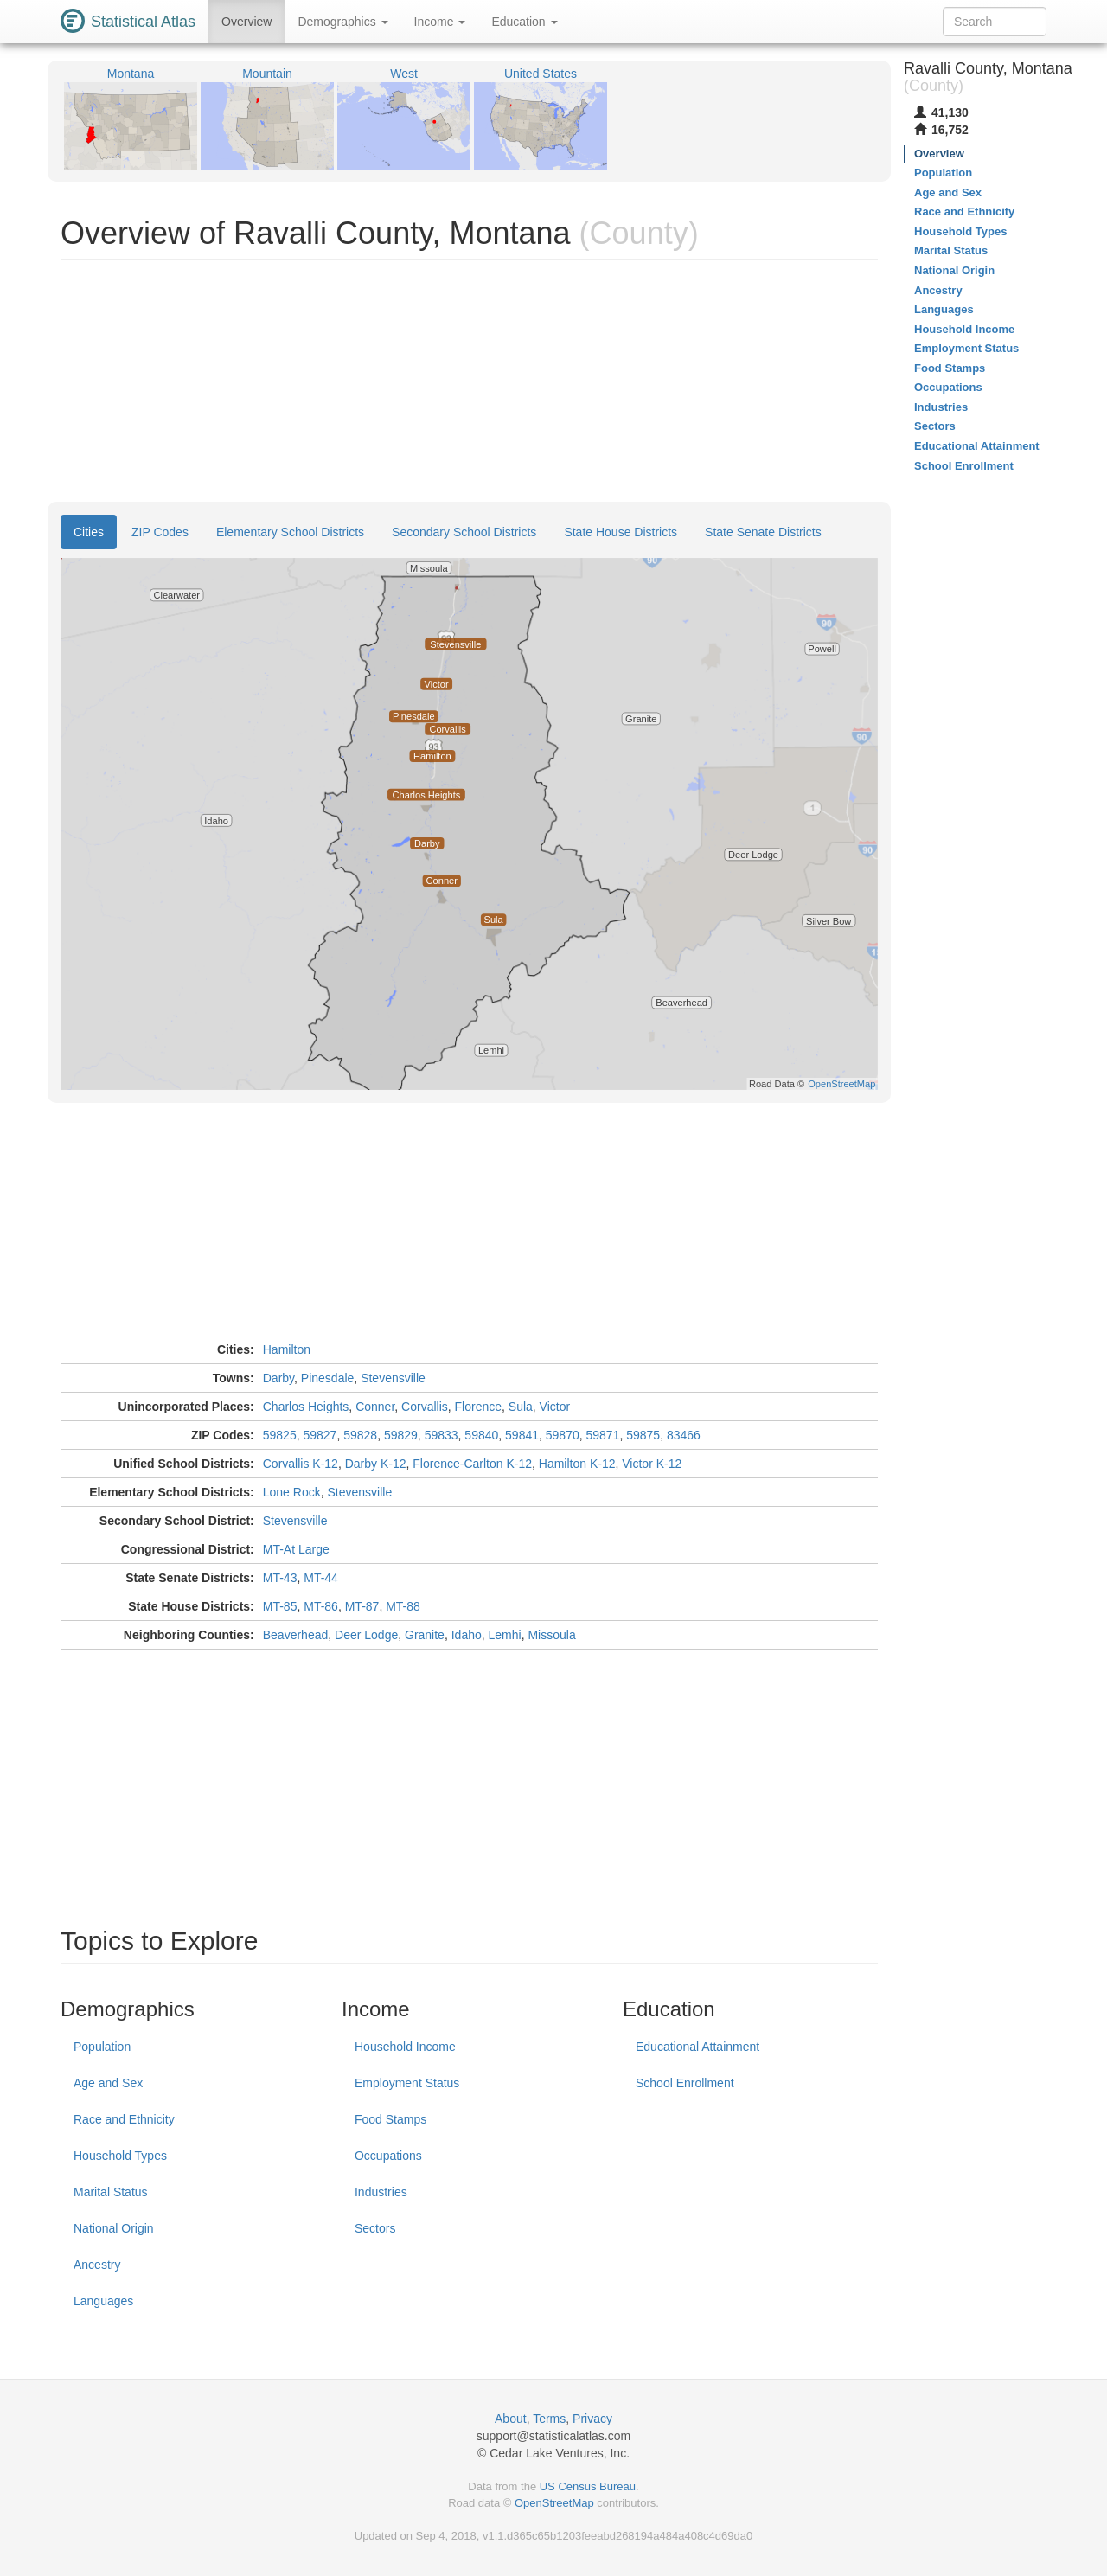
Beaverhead (296, 1635)
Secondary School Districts (464, 532)
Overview (246, 22)
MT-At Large (296, 1549)
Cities (89, 532)
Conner (374, 1406)
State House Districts (620, 532)
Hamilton (286, 1349)
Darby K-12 (375, 1464)
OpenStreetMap (554, 2502)
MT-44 (321, 1578)
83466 (684, 1435)
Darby (278, 1378)
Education (524, 22)
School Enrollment (685, 2083)
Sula (521, 1406)
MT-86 (321, 1606)
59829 (401, 1435)
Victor (555, 1406)
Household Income (405, 2047)
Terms (549, 2418)
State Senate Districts (763, 532)
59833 (441, 1435)
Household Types (120, 2156)
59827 (319, 1435)
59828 (360, 1435)
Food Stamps (390, 2119)
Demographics (342, 22)
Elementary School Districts (290, 532)
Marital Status (111, 2192)
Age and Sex (108, 2083)
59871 (603, 1435)
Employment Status (407, 2083)
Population (102, 2047)
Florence (478, 1406)
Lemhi (505, 1635)
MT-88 (403, 1606)
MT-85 (280, 1606)
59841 (522, 1435)
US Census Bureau (588, 2486)
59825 (280, 1435)
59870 (562, 1435)
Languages (103, 2301)
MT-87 (362, 1606)
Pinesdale (328, 1378)
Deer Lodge (366, 1635)
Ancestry (97, 2265)
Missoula (551, 1635)
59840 (481, 1435)
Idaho (466, 1635)
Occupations (388, 2156)
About (511, 2418)
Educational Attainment (697, 2047)
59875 (643, 1435)
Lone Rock (292, 1492)
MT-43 (280, 1578)
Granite (425, 1635)
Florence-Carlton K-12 (472, 1464)
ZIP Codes (160, 532)
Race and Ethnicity (124, 2119)
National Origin (114, 2228)
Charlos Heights (306, 1406)
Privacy (592, 2418)
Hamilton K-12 (577, 1464)
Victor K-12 (651, 1464)
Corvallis (424, 1406)
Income (440, 22)
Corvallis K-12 (300, 1464)
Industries (381, 2192)
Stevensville (393, 1378)
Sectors (375, 2228)
